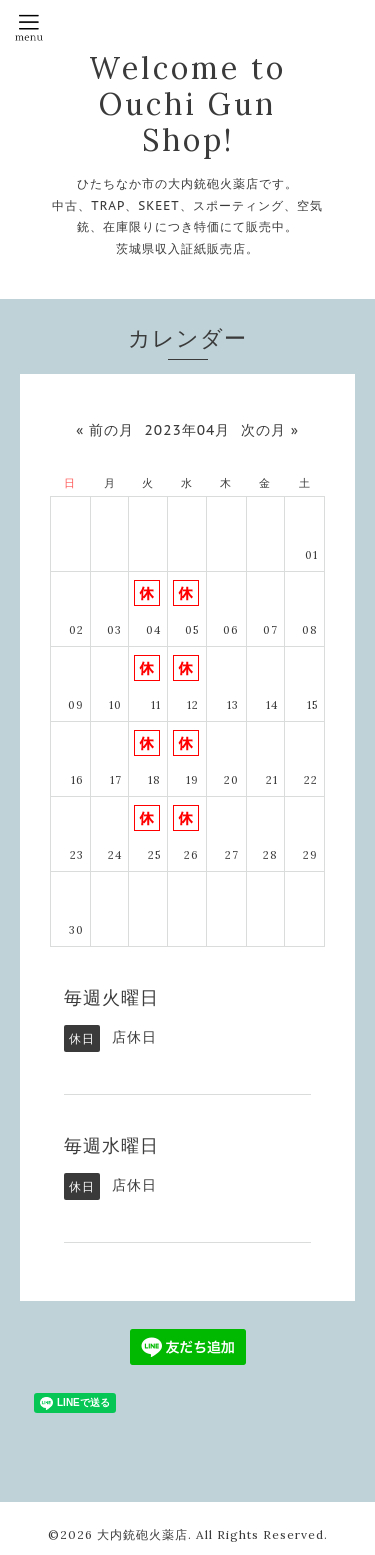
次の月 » (270, 430)
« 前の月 (105, 430)
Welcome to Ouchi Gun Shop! (187, 104)
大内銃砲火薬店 (142, 1534)
